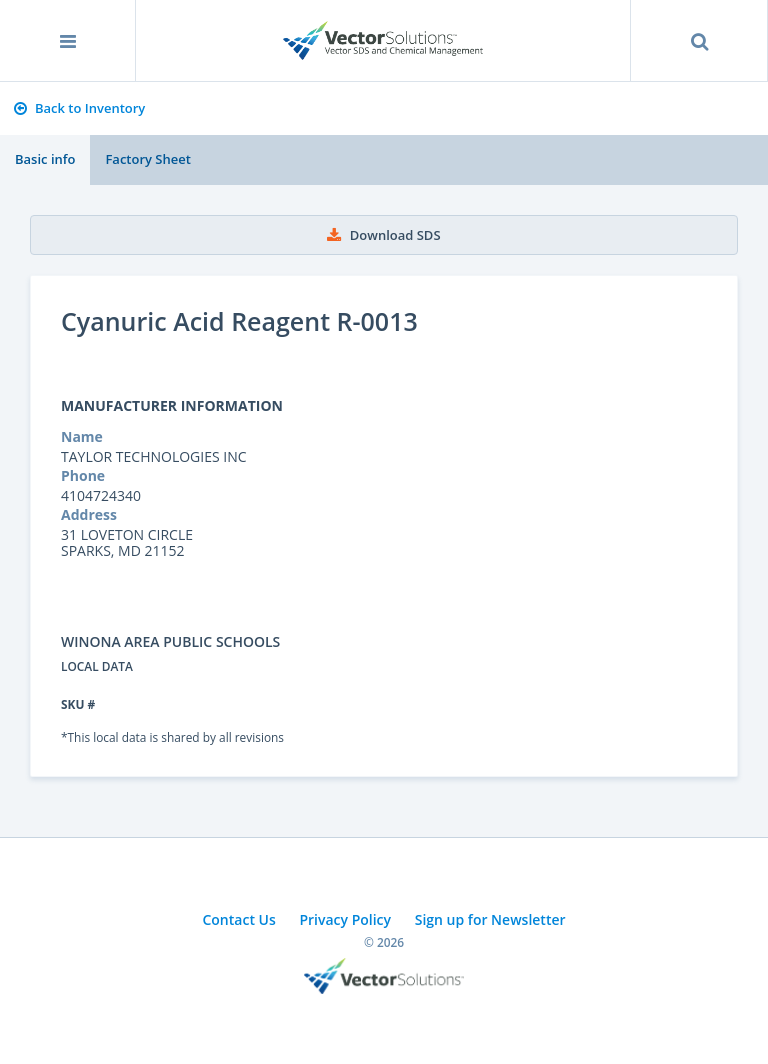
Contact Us (238, 919)
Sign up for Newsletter (490, 919)
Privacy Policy (345, 919)
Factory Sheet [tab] (147, 159)
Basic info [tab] (45, 159)
